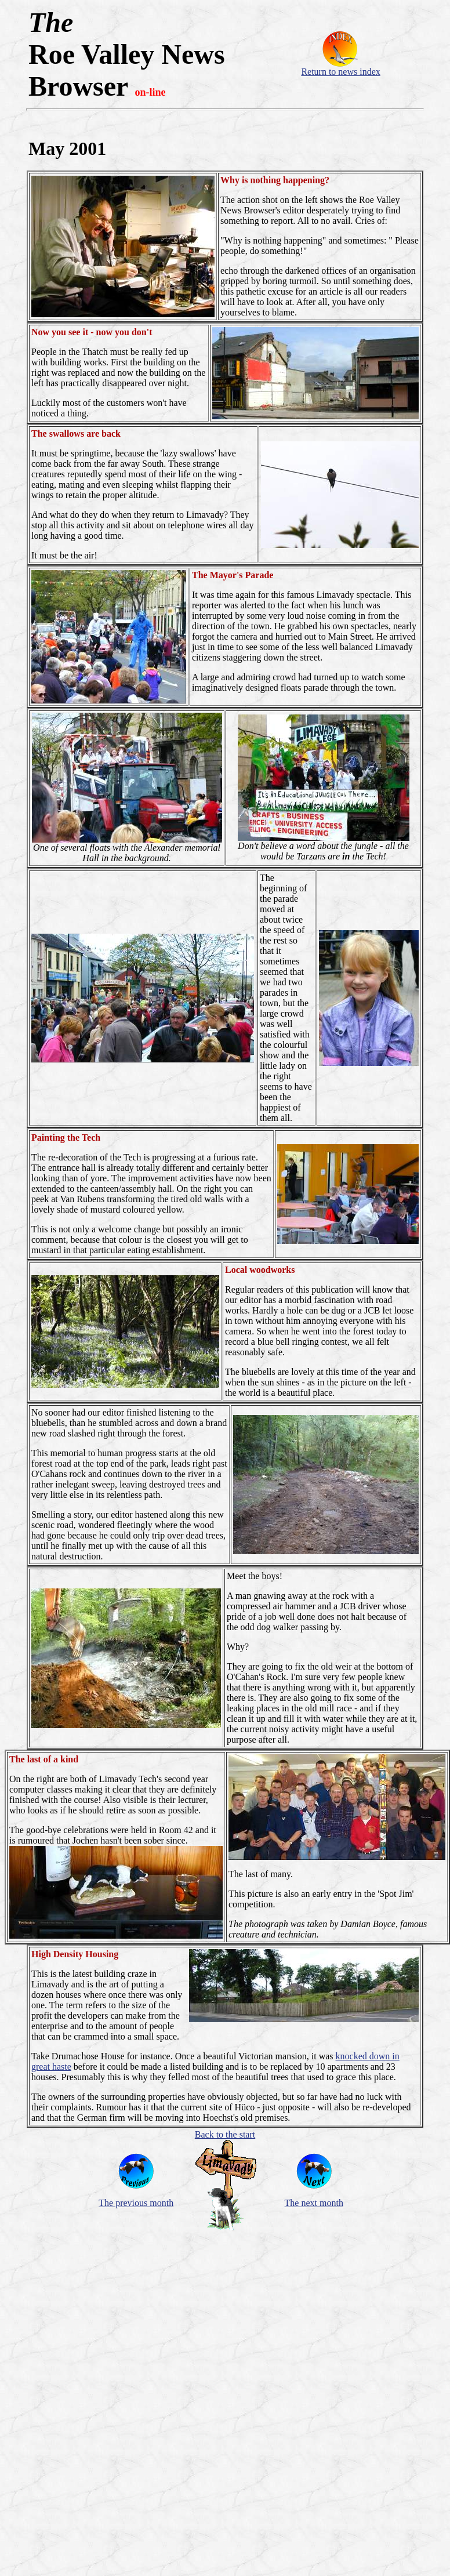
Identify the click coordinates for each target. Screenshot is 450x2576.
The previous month (136, 2203)
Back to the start (225, 2134)
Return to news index (340, 72)
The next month (314, 2203)
